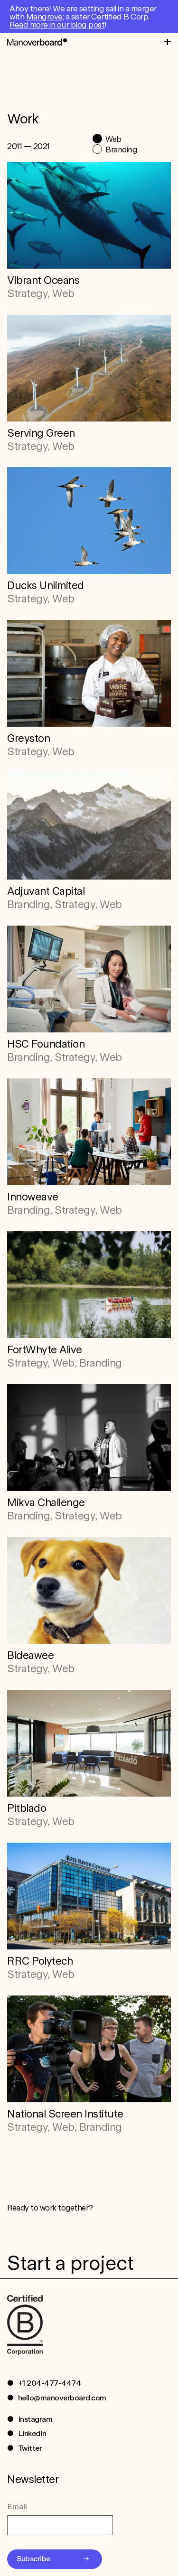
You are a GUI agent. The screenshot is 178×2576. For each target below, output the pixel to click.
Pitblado (26, 1808)
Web (113, 139)
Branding (121, 149)
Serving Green (41, 433)
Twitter (30, 2448)
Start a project (70, 2263)
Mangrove (44, 16)
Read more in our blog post (56, 24)
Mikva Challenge (46, 1502)
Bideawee (30, 1655)
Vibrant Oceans (43, 280)
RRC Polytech (40, 1961)
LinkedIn (32, 2433)
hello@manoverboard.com (62, 2397)
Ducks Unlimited (45, 585)
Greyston (28, 738)
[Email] (60, 2525)
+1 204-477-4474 (49, 2383)
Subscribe (33, 2558)
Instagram (35, 2419)
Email (17, 2506)
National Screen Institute (65, 2114)
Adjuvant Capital (45, 891)
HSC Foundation (45, 1044)
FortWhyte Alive (44, 1349)
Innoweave (32, 1196)
